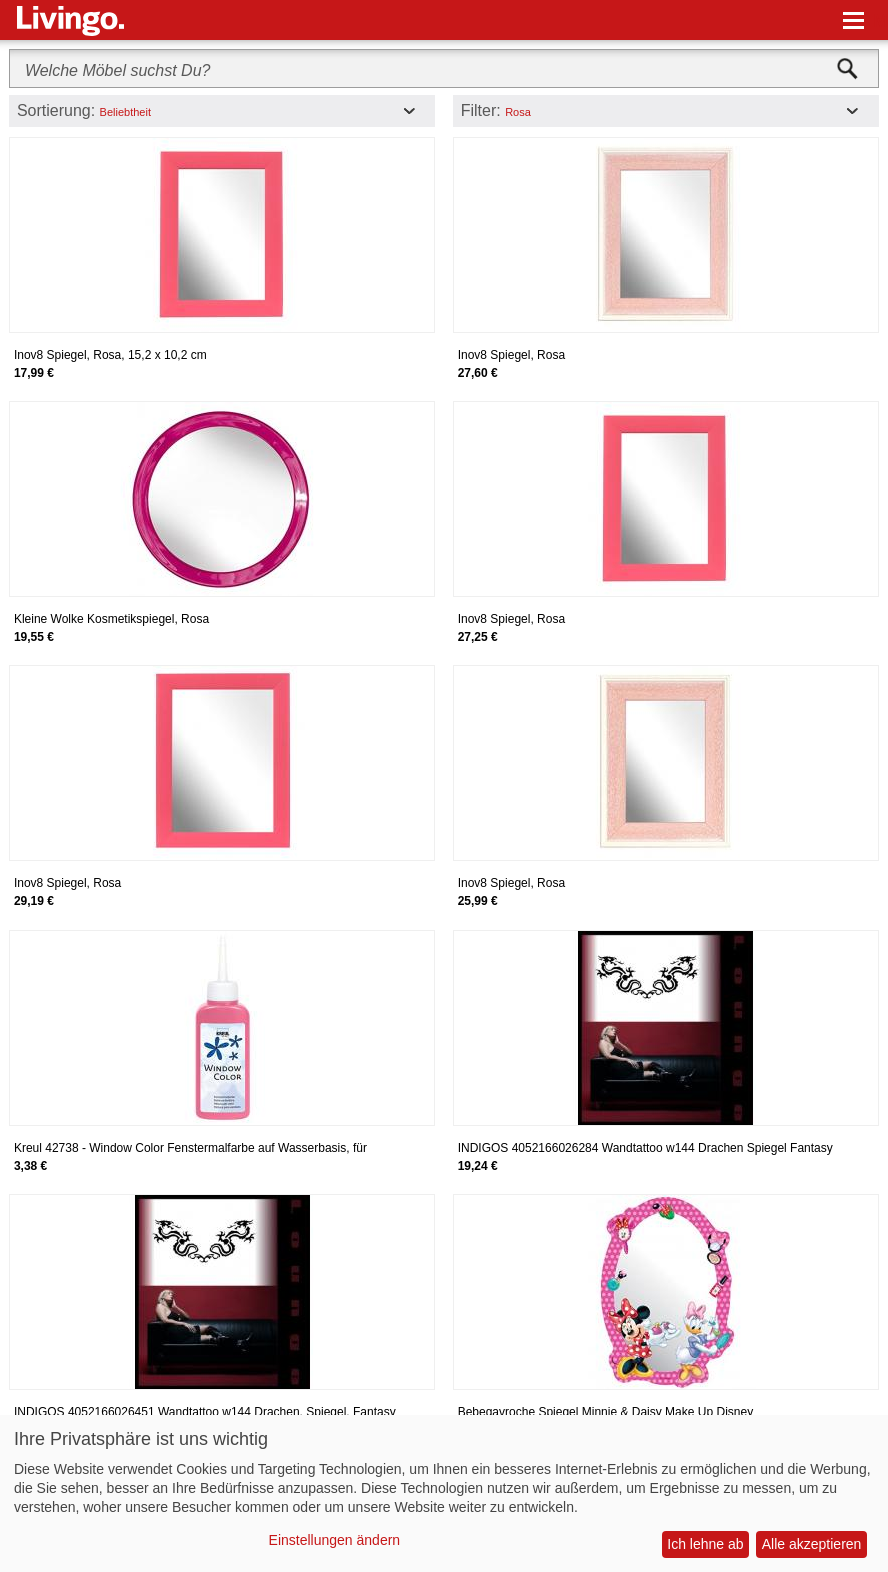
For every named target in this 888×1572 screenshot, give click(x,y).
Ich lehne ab (705, 1544)
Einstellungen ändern (335, 1540)
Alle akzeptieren (812, 1544)
